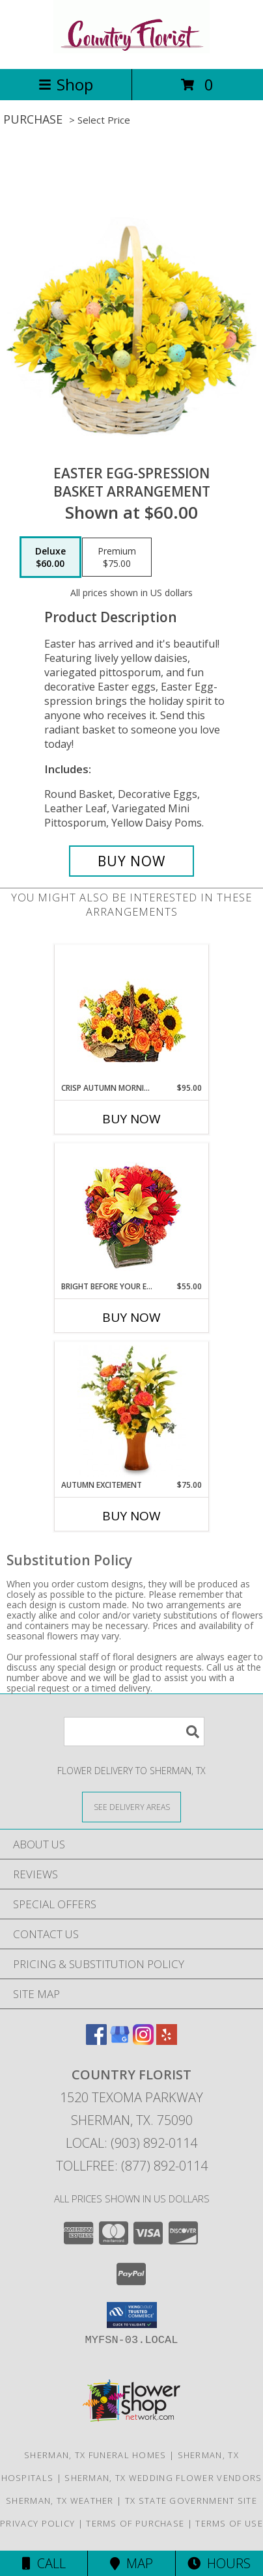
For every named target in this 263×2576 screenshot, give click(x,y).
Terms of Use (229, 2523)
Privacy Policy (37, 2523)
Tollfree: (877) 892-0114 (132, 2165)
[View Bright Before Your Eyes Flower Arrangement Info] (131, 1212)
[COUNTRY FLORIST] (131, 50)
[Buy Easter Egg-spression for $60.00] (131, 861)
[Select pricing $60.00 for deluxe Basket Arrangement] (50, 557)
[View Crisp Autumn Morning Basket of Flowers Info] (131, 1014)
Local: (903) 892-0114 (131, 2143)
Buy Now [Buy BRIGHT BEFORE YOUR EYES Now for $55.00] (131, 1317)
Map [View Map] (131, 2563)
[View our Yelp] (166, 2040)
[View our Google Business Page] (119, 2040)
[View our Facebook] (96, 2040)
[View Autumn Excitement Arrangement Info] (131, 1411)
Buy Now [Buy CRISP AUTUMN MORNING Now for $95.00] (131, 1118)
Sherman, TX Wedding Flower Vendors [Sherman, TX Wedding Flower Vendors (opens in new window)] (163, 2478)
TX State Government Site (191, 2500)
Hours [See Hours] (219, 2563)
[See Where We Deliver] (131, 1806)
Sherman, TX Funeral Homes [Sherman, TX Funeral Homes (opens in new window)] (95, 2455)
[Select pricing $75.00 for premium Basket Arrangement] (117, 557)
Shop (65, 84)
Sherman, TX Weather (60, 2500)
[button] (132, 2315)
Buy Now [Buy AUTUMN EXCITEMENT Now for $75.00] (131, 1515)
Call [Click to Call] (44, 2563)
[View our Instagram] (143, 2040)
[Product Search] (134, 1731)
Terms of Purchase (135, 2523)
